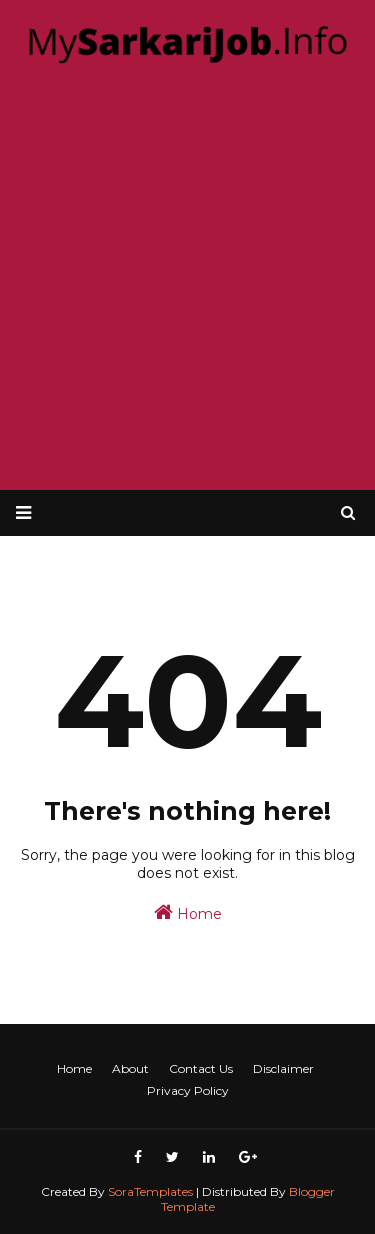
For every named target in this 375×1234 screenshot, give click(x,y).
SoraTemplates (150, 1191)
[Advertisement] (187, 280)
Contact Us (201, 1068)
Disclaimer (283, 1068)
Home (188, 912)
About (130, 1068)
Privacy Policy (188, 1090)
